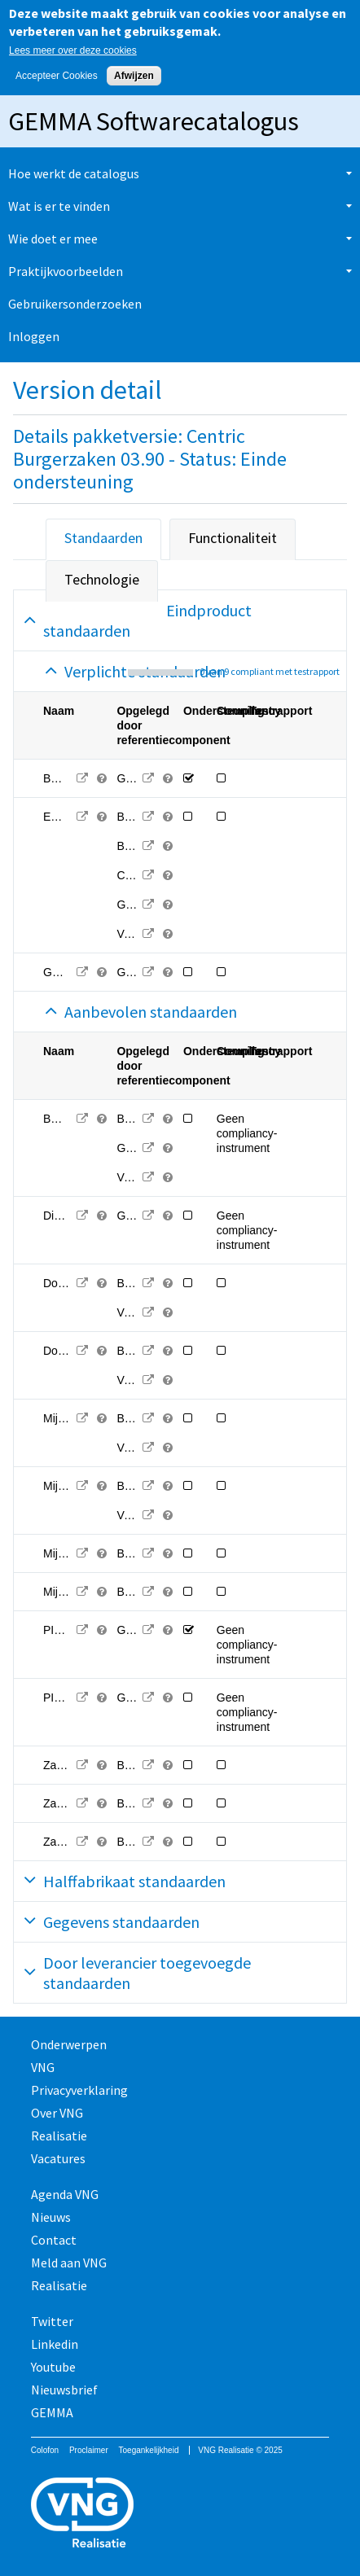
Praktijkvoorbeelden (65, 271)
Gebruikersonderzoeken (75, 304)
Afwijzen (134, 75)
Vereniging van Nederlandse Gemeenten (180, 2514)
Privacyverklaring (79, 2090)
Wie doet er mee (53, 238)
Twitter (52, 2321)
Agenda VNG (65, 2194)
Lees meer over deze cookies (73, 50)
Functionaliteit (232, 537)
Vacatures (58, 2158)
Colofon (45, 2450)
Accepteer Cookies (56, 75)
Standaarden (103, 537)
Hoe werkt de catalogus (73, 173)
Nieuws (51, 2217)
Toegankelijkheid (149, 2450)
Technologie (101, 579)
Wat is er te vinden (59, 206)
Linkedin (54, 2344)
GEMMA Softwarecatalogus (153, 121)
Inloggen (33, 336)
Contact (54, 2240)
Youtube (53, 2367)
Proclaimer (88, 2450)
